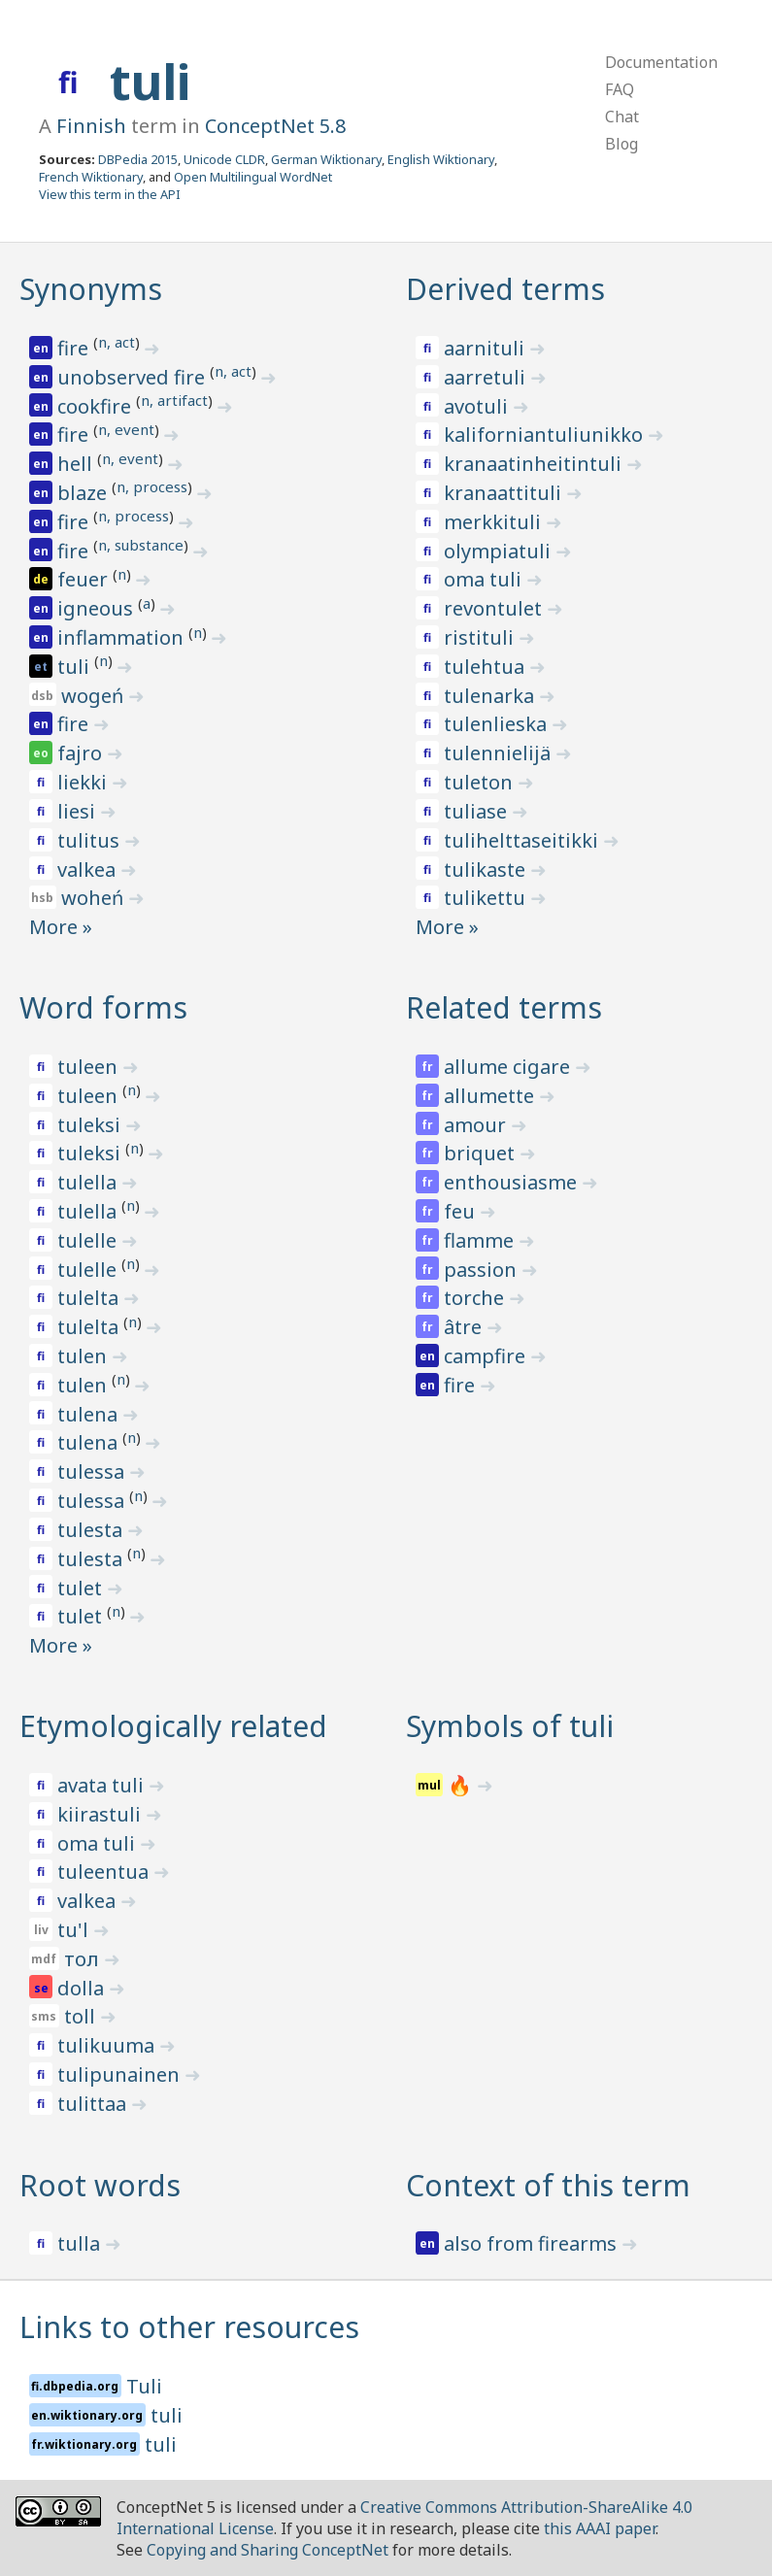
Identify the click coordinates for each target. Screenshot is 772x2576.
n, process (152, 486)
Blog (621, 143)
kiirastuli (101, 1814)
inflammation (122, 637)
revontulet (495, 608)
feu (462, 1211)
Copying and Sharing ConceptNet (267, 2549)
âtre (465, 1327)
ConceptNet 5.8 (275, 126)
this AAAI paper (599, 2528)
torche (476, 1298)
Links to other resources (189, 2327)
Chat (622, 116)
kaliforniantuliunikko (546, 434)
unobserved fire (133, 377)
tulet (82, 1588)
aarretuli (487, 377)
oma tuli (485, 579)
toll (82, 2016)
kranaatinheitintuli (535, 464)
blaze (84, 493)
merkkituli (495, 522)
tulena (89, 1414)
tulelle (89, 1240)
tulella (89, 1182)
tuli (150, 82)
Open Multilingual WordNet (253, 176)
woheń (94, 898)
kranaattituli (505, 493)
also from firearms (532, 2243)
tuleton (481, 782)
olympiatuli (499, 551)
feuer (85, 579)
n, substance (141, 544)
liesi (78, 811)
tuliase (478, 811)
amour (477, 1125)
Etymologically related (173, 1726)
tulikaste (487, 869)
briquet (482, 1153)
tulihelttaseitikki (523, 840)
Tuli (144, 2386)
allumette (491, 1096)
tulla (81, 2243)
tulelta (90, 1298)
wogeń (94, 696)
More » (60, 927)
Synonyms (90, 289)
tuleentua (105, 1871)
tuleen (89, 1067)
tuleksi (91, 1125)
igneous (97, 608)
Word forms (103, 1007)
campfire (487, 1356)
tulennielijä (499, 753)
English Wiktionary (440, 159)
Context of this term (548, 2185)
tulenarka (491, 696)
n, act (116, 341)
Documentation (661, 62)
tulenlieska (498, 724)
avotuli (478, 406)
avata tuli (103, 1785)
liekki (84, 782)
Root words (100, 2185)
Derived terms (505, 289)
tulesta (92, 1530)
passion (482, 1269)
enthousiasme (513, 1182)
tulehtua (486, 666)
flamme (481, 1240)
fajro (82, 753)
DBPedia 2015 (138, 159)
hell (77, 464)
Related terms (504, 1007)
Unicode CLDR (224, 159)
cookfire (96, 406)
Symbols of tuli (510, 1726)
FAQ (619, 89)
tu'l (75, 1930)
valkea (88, 869)
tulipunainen (121, 2074)
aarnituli (486, 348)
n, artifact (174, 400)
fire (75, 348)
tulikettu (487, 898)
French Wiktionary (91, 176)
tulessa (93, 1471)
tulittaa (94, 2104)
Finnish (91, 126)
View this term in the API (110, 194)
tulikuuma (108, 2045)
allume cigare (509, 1067)
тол (84, 1959)
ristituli (481, 637)
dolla (83, 1988)
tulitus (90, 840)
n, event (126, 429)
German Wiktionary (326, 159)
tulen (84, 1356)
